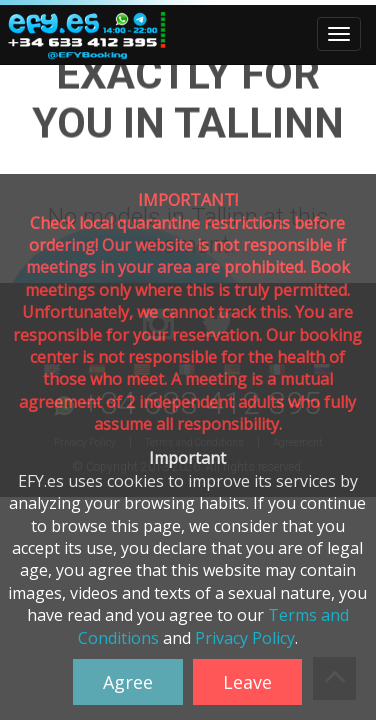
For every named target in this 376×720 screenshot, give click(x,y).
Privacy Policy (245, 638)
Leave (247, 682)
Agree (128, 682)
